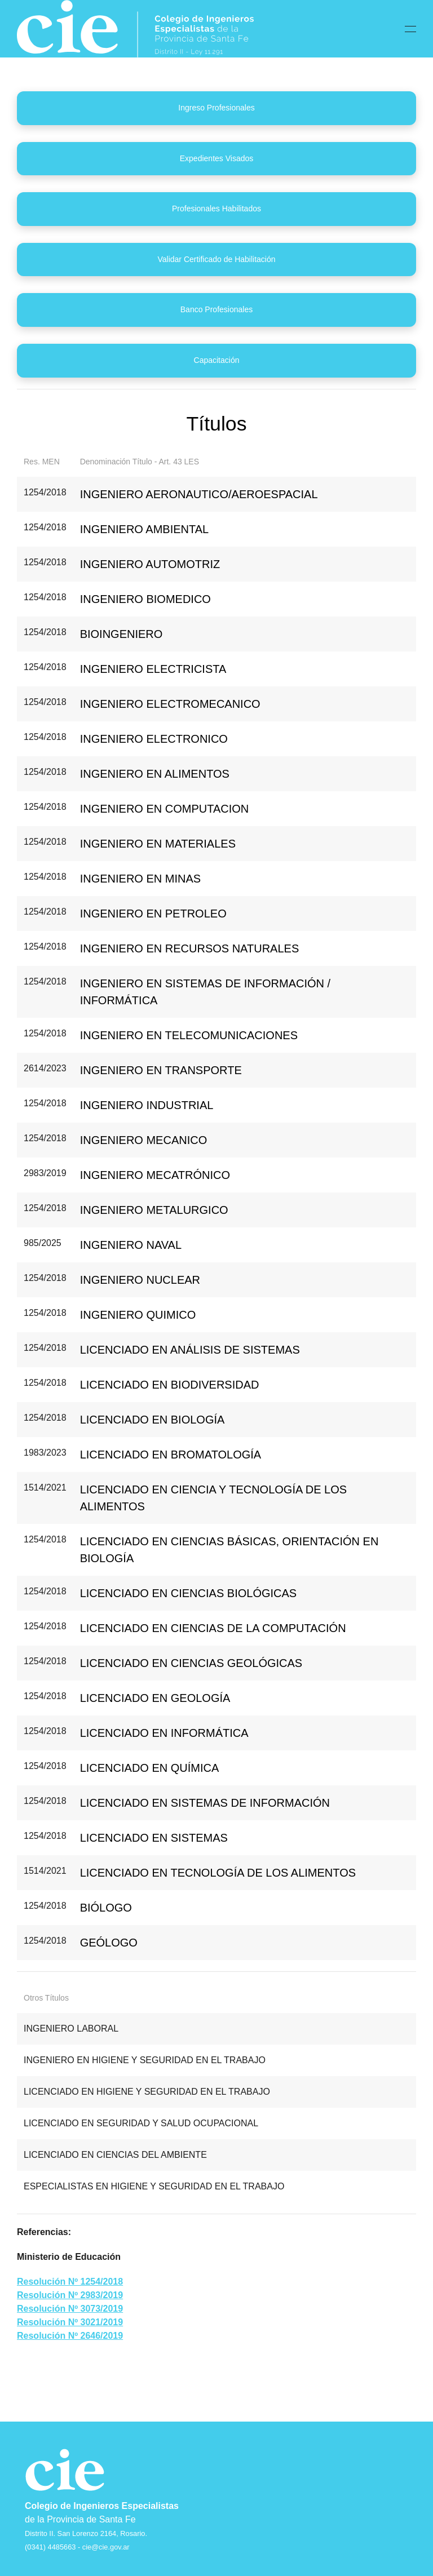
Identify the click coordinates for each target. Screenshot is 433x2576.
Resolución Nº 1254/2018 (70, 2281)
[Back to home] (135, 28)
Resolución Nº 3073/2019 (70, 2308)
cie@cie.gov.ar (106, 2547)
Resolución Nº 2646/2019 (70, 2335)
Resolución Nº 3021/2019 (70, 2322)
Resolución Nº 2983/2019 (70, 2295)
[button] (410, 28)
